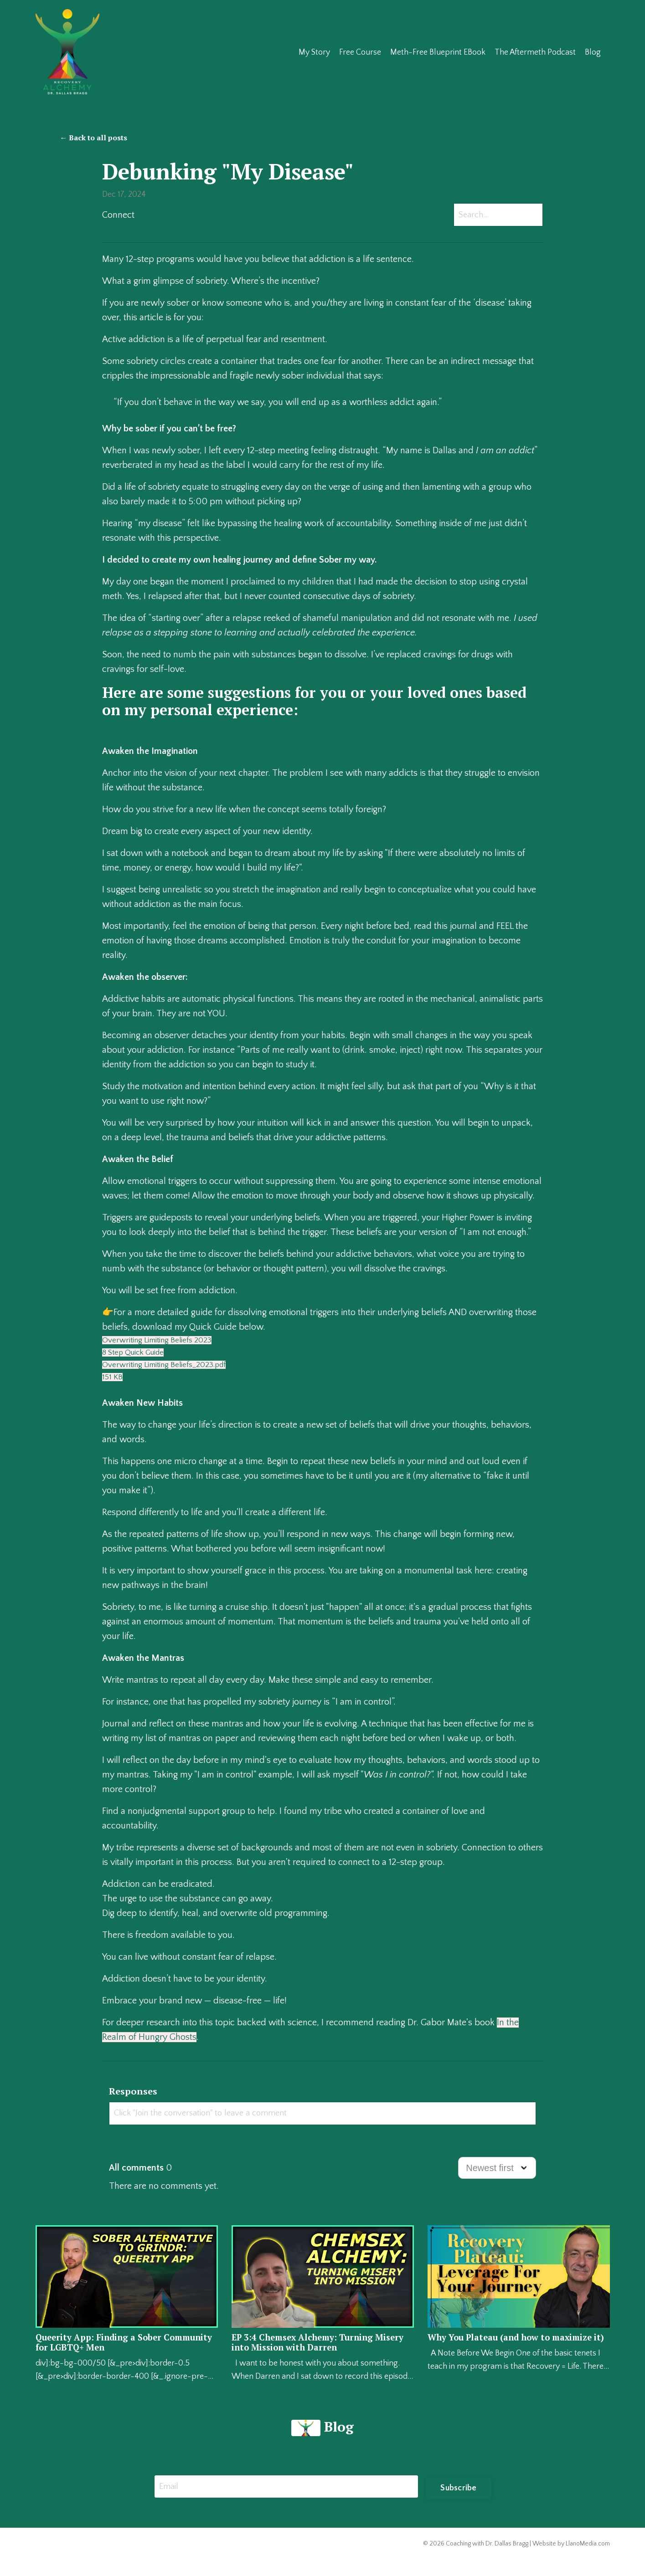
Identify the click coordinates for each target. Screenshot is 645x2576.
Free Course (360, 52)
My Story (314, 52)
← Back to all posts (93, 138)
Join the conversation (149, 2149)
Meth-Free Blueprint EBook (437, 52)
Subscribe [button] (458, 2502)
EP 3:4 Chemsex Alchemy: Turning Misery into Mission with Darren (313, 2356)
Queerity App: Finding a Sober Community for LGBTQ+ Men (107, 2356)
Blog (593, 52)
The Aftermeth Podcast (535, 52)
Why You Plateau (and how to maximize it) (498, 2356)
